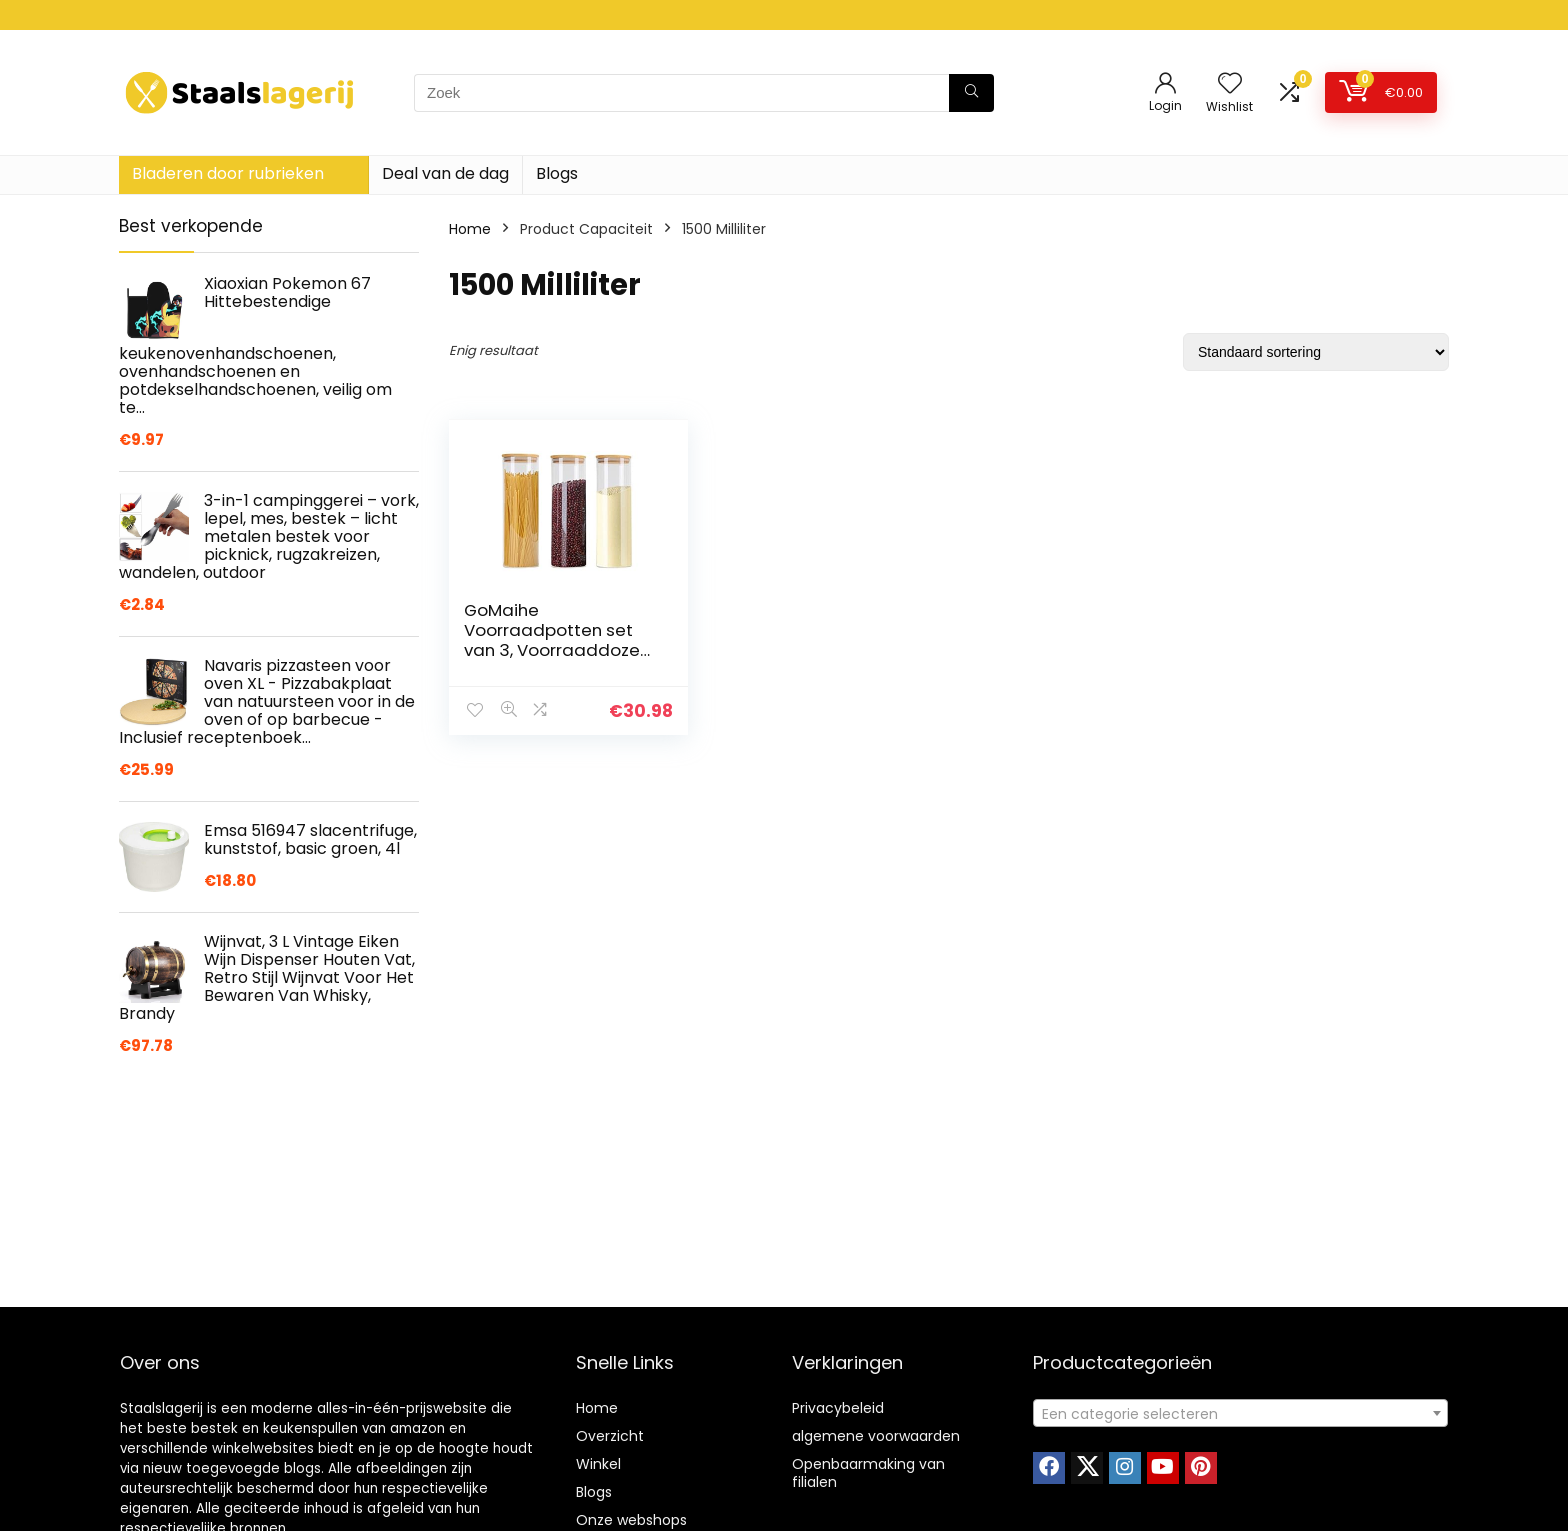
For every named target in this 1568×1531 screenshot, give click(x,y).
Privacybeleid (838, 1408)
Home (470, 229)
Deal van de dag (445, 173)
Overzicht (610, 1436)
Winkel (598, 1464)
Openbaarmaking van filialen (868, 1473)
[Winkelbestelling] (1316, 352)
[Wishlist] (1230, 84)
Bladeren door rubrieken (228, 173)
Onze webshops (631, 1520)
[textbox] (1240, 1414)
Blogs (557, 173)
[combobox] (1240, 1413)
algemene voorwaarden (876, 1436)
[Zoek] (971, 93)
